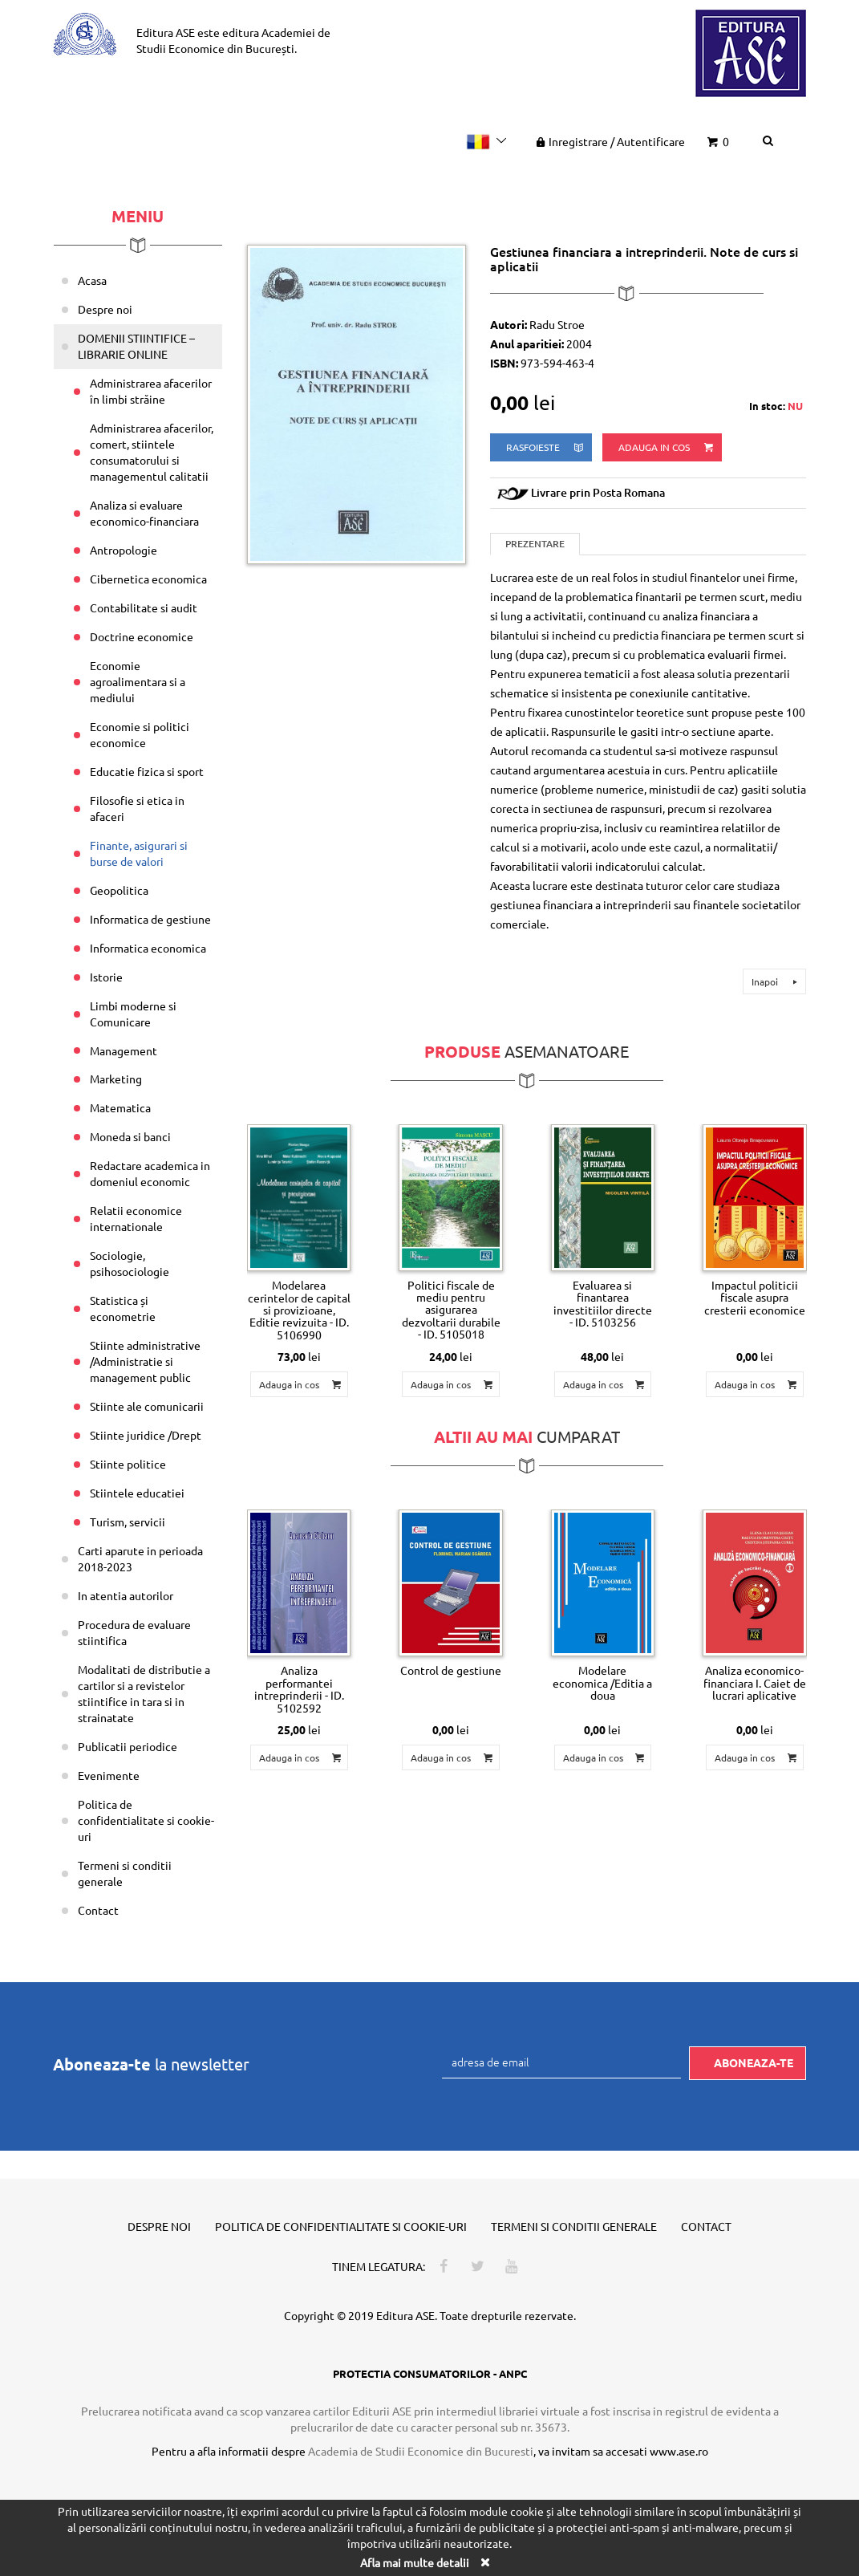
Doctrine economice (141, 636)
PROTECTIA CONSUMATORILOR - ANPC (430, 2373)
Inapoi (777, 981)
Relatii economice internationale (136, 1218)
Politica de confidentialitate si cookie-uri (146, 1820)
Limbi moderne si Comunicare (133, 1013)
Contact (98, 1910)
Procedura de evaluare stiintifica (134, 1632)
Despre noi (105, 309)
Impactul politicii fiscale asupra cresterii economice (754, 1297)
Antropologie (123, 549)
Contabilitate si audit (143, 607)
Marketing (116, 1078)
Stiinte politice (128, 1464)
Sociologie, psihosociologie (129, 1263)
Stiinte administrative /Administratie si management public (145, 1361)
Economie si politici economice (139, 734)
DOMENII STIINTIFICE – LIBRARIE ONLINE (136, 346)
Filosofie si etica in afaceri (137, 808)
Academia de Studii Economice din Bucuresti (420, 2451)
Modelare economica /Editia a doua (602, 1682)
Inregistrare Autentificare (609, 141)
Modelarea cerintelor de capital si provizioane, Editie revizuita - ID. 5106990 (299, 1310)
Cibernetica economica (148, 578)
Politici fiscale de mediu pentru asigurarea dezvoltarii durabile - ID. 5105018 (451, 1310)
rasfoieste (545, 447)
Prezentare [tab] (535, 544)
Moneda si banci (130, 1136)
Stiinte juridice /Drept (145, 1435)
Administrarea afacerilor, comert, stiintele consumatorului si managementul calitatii (151, 452)
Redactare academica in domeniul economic (150, 1173)
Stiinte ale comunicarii (147, 1406)
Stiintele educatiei (137, 1492)
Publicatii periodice (127, 1746)
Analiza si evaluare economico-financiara (144, 513)
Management (123, 1050)
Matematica (120, 1107)
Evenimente (109, 1775)
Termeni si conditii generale (125, 1873)
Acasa (92, 280)
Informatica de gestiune (150, 919)
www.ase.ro (679, 2451)
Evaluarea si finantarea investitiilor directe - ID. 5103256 (602, 1303)
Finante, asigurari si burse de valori (139, 853)
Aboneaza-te (753, 2062)
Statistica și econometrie (123, 1308)
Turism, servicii (127, 1521)
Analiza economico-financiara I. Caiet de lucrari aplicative (754, 1682)
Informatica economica (148, 948)
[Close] (485, 2562)
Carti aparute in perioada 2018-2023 (140, 1558)
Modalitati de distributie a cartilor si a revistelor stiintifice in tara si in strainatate (144, 1693)
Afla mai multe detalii (414, 2562)
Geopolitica (119, 890)
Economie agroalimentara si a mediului (137, 681)
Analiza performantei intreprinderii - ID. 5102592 (299, 1688)
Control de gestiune (450, 1670)
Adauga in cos (666, 447)
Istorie (106, 976)
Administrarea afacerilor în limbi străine (151, 391)
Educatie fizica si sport (147, 771)
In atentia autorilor (125, 1595)
